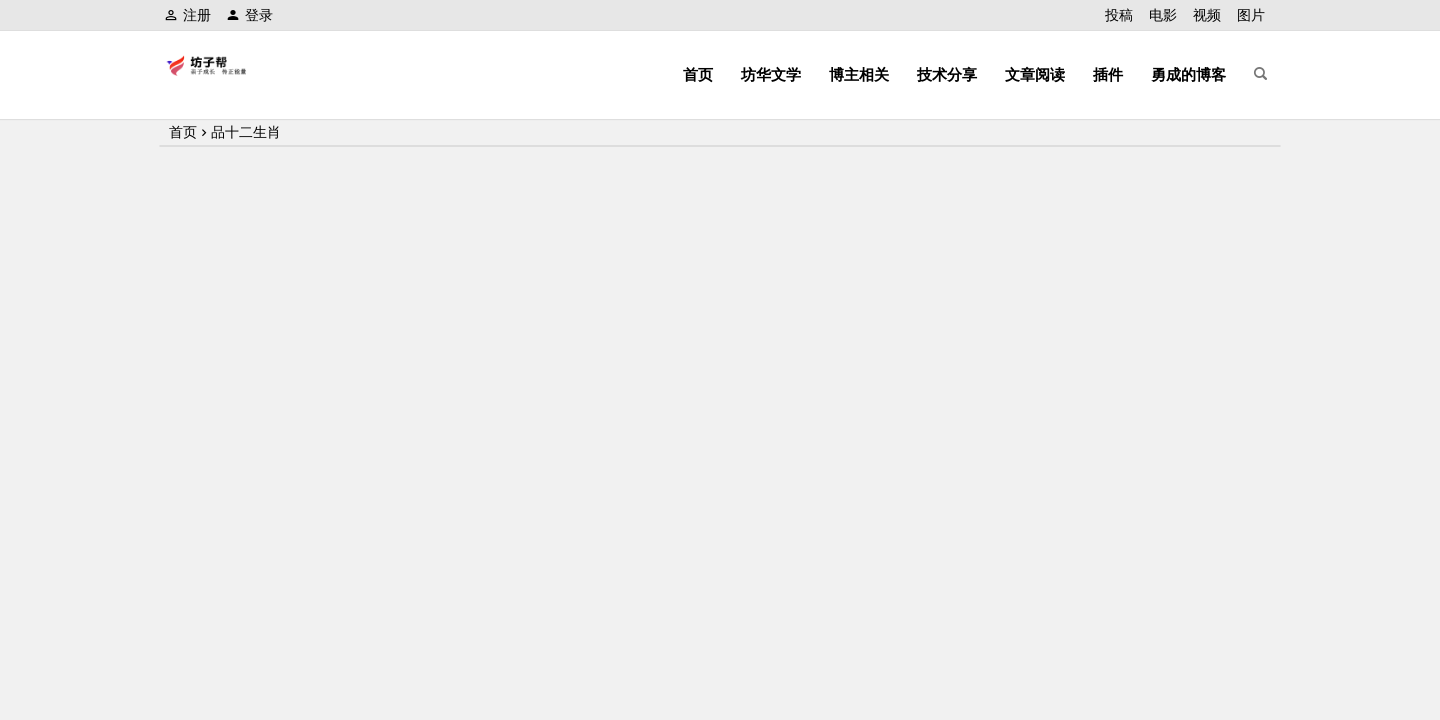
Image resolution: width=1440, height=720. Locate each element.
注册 (187, 15)
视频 (1207, 15)
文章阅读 (1035, 74)
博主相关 (859, 74)
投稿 (1119, 15)
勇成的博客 (1188, 74)
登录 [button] (249, 15)
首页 (698, 74)
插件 (1108, 74)
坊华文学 (771, 74)
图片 (1251, 15)
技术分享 (947, 74)
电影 (1163, 15)
